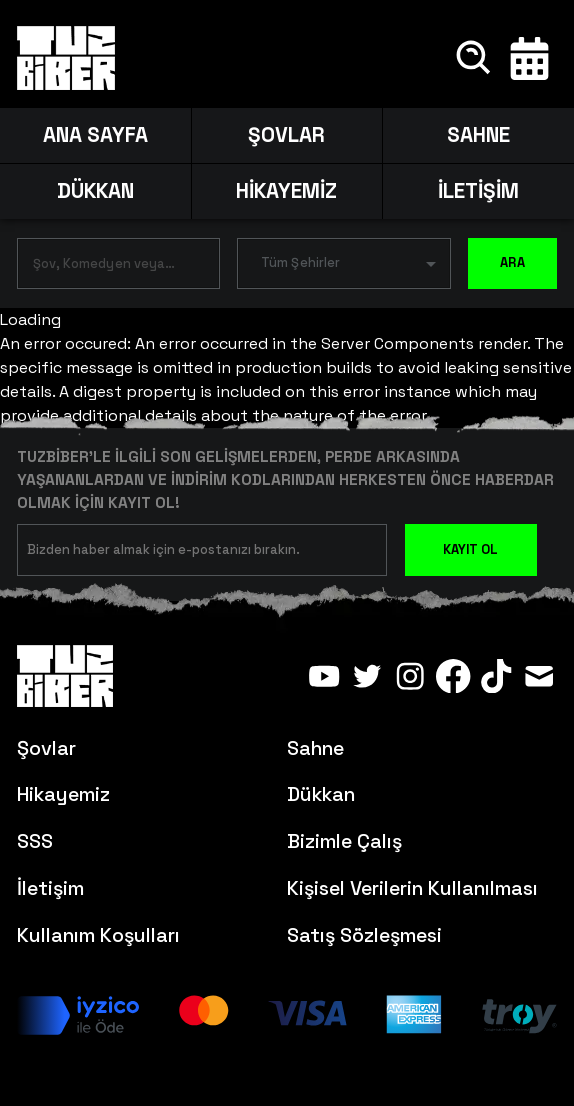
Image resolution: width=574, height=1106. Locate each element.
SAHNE (478, 135)
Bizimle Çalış (344, 841)
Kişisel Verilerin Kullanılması (412, 888)
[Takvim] (529, 58)
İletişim (50, 888)
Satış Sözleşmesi (364, 935)
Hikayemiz (63, 794)
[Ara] (474, 58)
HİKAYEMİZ (286, 191)
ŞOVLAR (286, 135)
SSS (35, 841)
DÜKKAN (95, 191)
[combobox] (103, 267)
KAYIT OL (470, 549)
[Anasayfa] (66, 58)
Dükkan (321, 794)
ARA (512, 264)
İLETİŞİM (478, 191)
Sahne (315, 748)
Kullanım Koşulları (98, 935)
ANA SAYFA (95, 135)
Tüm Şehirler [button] (300, 262)
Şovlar (46, 748)
